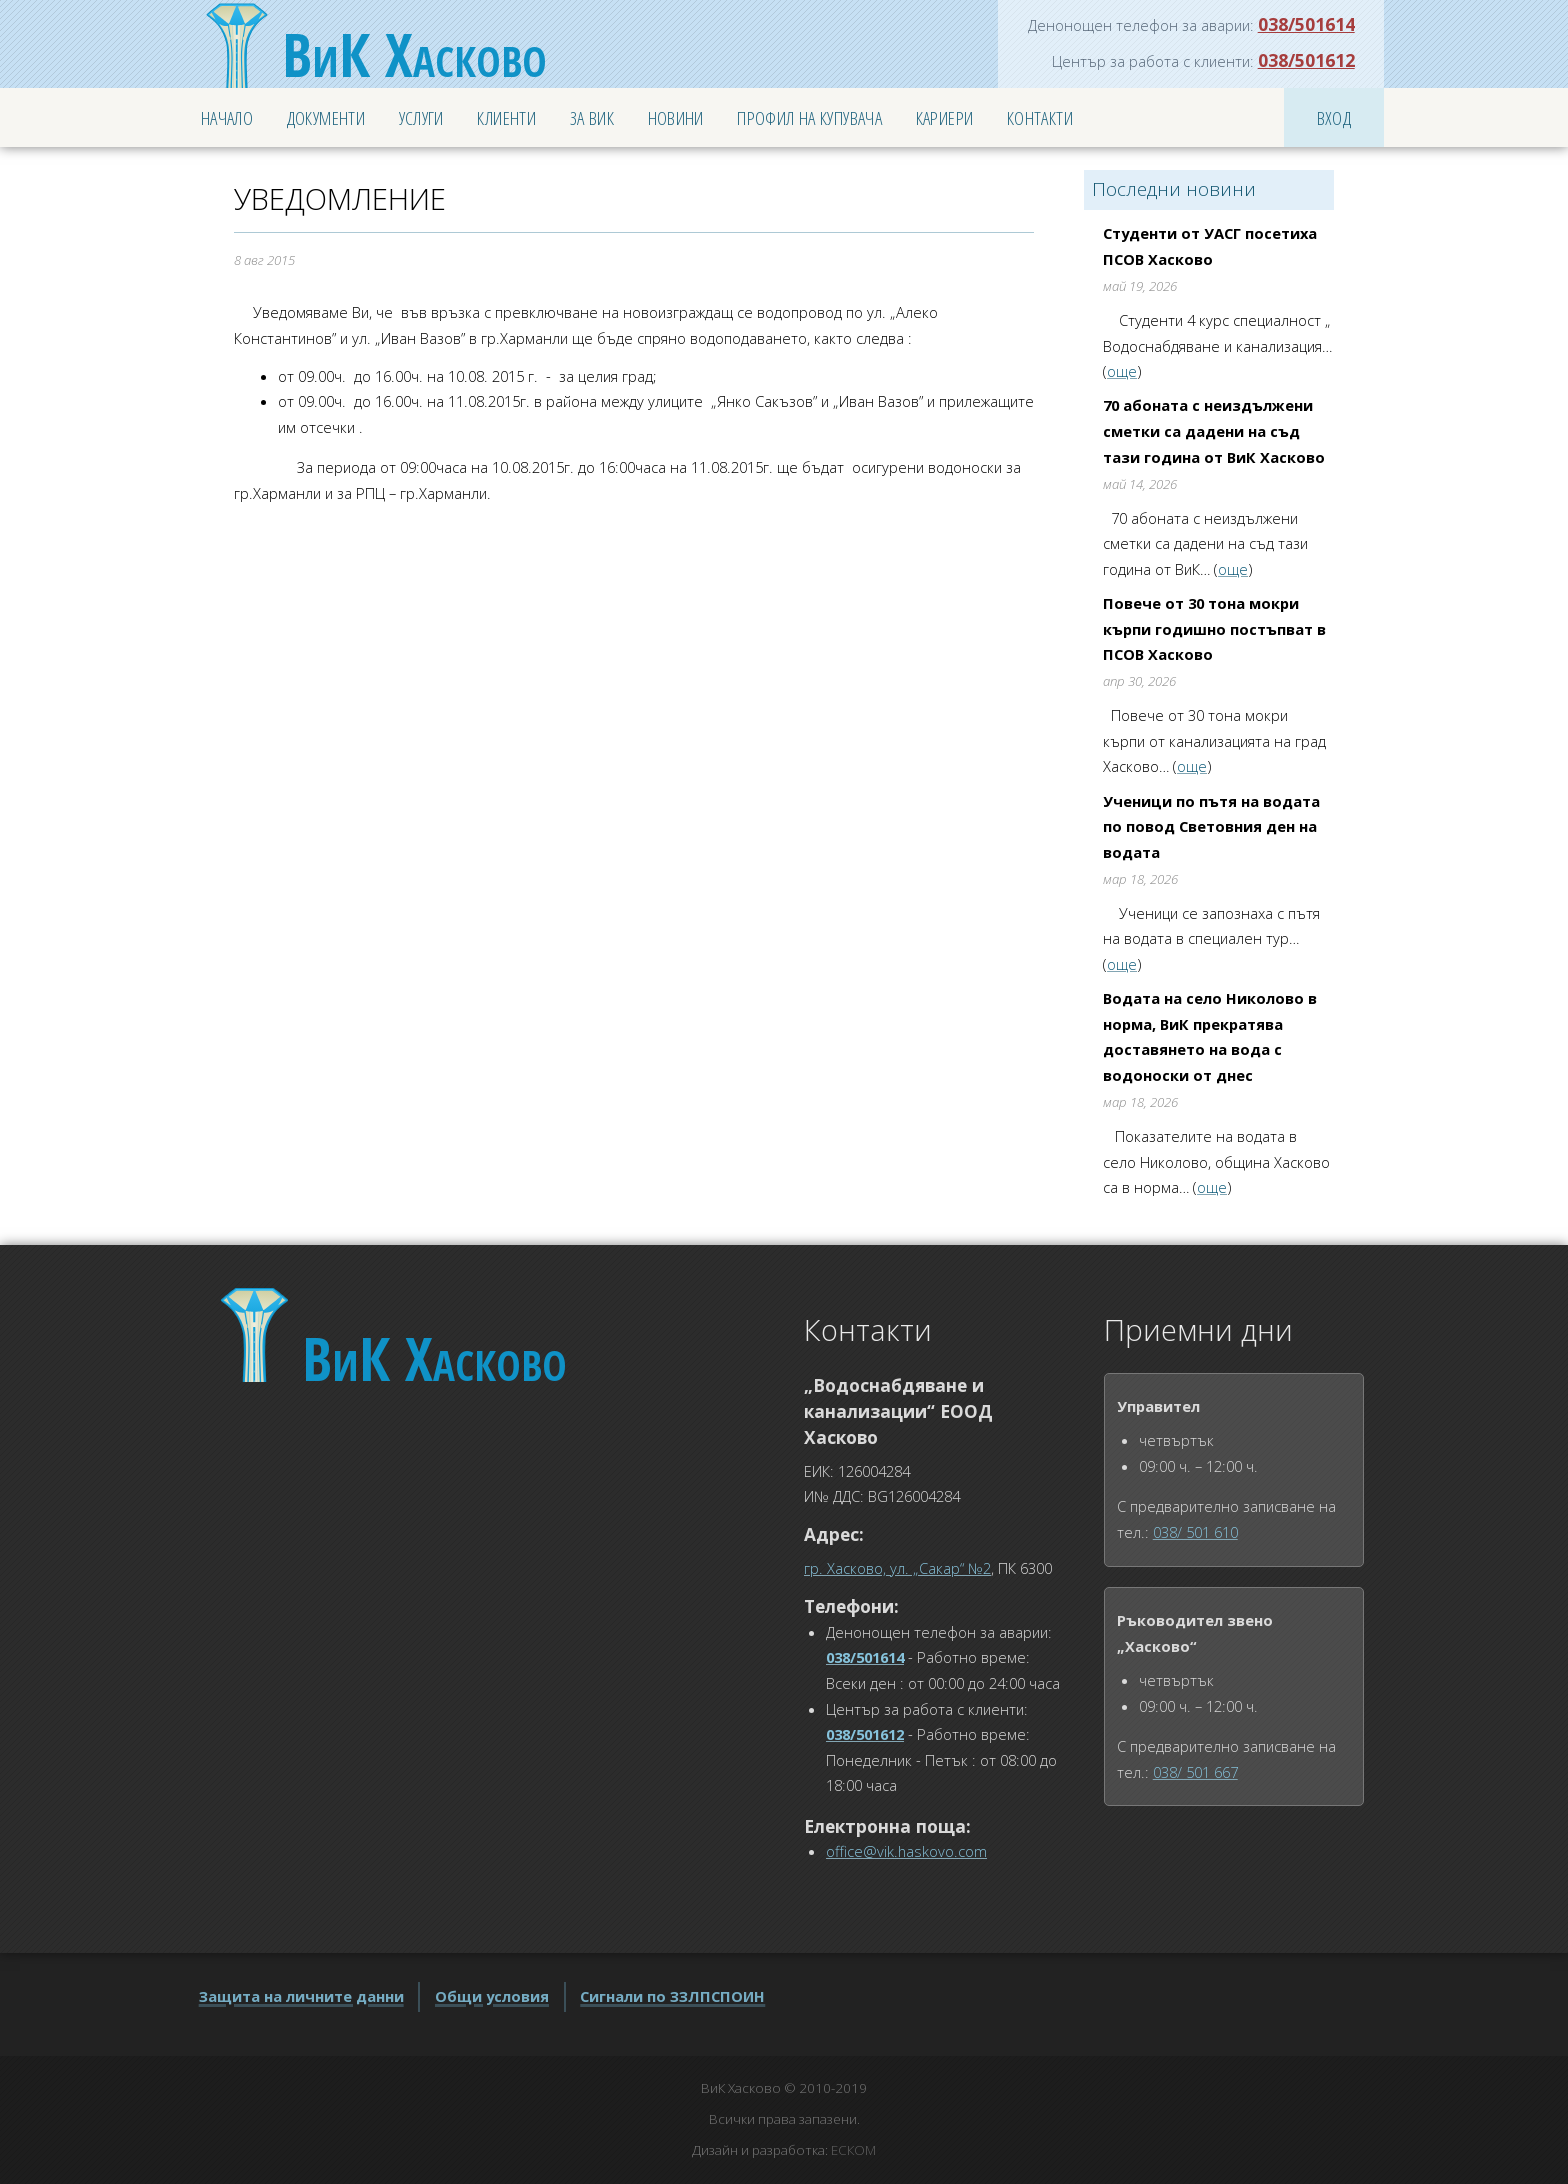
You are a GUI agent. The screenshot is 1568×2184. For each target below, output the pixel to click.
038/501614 (1306, 24)
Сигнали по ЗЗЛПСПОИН (672, 1996)
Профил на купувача (809, 117)
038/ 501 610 (1195, 1532)
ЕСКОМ (853, 2150)
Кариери (945, 117)
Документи (326, 117)
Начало (227, 117)
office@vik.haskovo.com (906, 1851)
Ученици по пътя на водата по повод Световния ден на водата (1211, 826)
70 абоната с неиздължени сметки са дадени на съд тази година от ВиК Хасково (1214, 430)
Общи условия (492, 1996)
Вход (1334, 117)
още (1122, 371)
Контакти (1040, 117)
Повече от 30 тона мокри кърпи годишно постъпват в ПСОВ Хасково (1214, 628)
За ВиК (592, 117)
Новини (676, 117)
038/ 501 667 (1195, 1772)
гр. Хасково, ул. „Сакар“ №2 (897, 1568)
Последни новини (1174, 189)
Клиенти (506, 117)
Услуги (421, 117)
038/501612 (1306, 60)
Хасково (414, 54)
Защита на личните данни (301, 1996)
